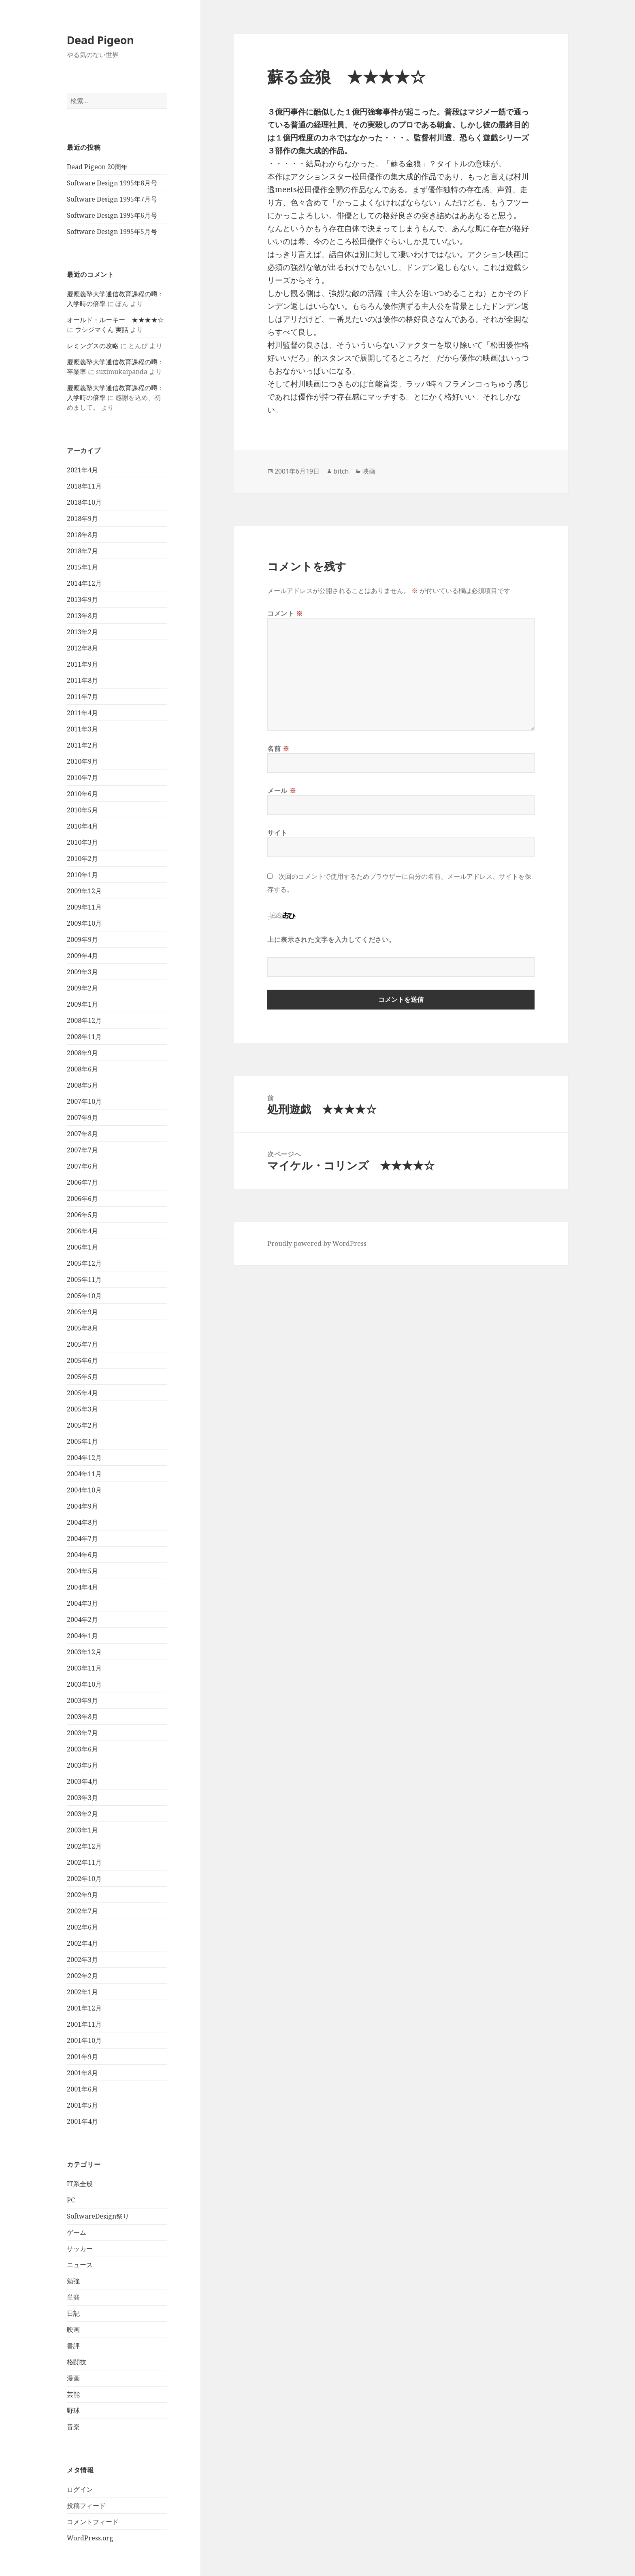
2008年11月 (84, 1036)
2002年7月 (82, 1910)
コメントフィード (93, 2521)
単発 (73, 2297)
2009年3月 (82, 971)
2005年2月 (82, 1425)
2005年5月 (82, 1376)
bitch (341, 471)
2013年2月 (82, 631)
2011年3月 (82, 729)
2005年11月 (84, 1279)
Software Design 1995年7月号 (112, 199)
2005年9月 (82, 1311)
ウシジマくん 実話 (101, 329)
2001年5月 (82, 2105)
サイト (277, 832)
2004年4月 (82, 1587)
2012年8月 (82, 648)
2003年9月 (82, 1700)
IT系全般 (80, 2183)
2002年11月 (84, 1862)
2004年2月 (82, 1619)
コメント (285, 613)
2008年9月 (82, 1052)
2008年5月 (82, 1085)
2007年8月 (82, 1133)
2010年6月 (82, 793)
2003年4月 (82, 1781)
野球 (73, 2410)
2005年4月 (82, 1392)
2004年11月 (84, 1473)
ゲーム (76, 2232)
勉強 (73, 2280)
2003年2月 (82, 1813)
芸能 (73, 2394)
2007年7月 (82, 1150)
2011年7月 (82, 696)
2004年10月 (84, 1490)
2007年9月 (82, 1117)
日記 (73, 2313)
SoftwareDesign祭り (98, 2216)
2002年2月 (82, 1975)
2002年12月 (84, 1846)
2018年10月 (84, 502)
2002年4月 (82, 1943)
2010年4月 (82, 826)
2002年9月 (82, 1894)
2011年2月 (82, 745)
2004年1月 (82, 1635)
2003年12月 (84, 1651)
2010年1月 (82, 874)
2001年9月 (82, 2056)
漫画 (73, 2378)
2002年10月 (84, 1878)
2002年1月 (82, 1991)
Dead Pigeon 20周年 (97, 166)
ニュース (80, 2264)
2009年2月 (82, 988)
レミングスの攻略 (93, 345)
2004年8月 (82, 1522)
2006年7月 (82, 1182)
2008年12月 (84, 1020)
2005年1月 (82, 1441)
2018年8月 (82, 534)
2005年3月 (82, 1409)
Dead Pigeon (100, 39)
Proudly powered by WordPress (317, 1243)
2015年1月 (82, 567)
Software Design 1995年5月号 (112, 231)
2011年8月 (82, 680)
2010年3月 (82, 842)
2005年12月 (84, 1263)
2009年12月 (84, 890)
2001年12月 (84, 2008)
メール (281, 790)
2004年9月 (82, 1506)
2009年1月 (82, 1004)
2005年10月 (84, 1295)
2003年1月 (82, 1830)
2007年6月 (82, 1166)
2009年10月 (84, 923)
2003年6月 (82, 1749)
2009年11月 (84, 907)
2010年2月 (82, 858)
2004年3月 (82, 1603)
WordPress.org (90, 2537)
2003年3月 (82, 1797)
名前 (278, 748)
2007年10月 (84, 1101)
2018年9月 (82, 518)
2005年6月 (82, 1360)
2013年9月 (82, 599)
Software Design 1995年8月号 (112, 183)
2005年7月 (82, 1344)
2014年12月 (84, 583)
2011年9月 (82, 664)
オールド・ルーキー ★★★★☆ (115, 319)
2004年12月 (84, 1457)
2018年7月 (82, 550)
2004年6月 (82, 1554)
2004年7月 (82, 1538)
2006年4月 (82, 1230)
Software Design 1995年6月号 (112, 215)
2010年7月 (82, 777)
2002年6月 (82, 1927)
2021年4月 (82, 469)
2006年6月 (82, 1198)
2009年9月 (82, 939)
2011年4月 (82, 712)
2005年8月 (82, 1328)
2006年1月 (82, 1247)
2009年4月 (82, 955)
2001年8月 (82, 2072)
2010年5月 (82, 810)
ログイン (80, 2489)
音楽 (73, 2426)
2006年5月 (82, 1214)
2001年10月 (84, 2040)
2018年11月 (84, 486)
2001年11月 (84, 2024)
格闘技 (76, 2361)
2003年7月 (82, 1732)
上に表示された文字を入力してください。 (331, 939)
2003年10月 (84, 1684)
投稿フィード (86, 2505)
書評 (73, 2345)
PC (71, 2200)
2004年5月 (82, 1570)
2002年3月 (82, 1959)
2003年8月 (82, 1716)
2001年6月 (82, 2089)
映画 (73, 2329)
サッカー (80, 2248)
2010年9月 (82, 761)
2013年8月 (82, 615)
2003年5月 (82, 1765)
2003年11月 (84, 1668)
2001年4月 (82, 2121)
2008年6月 (82, 1069)
